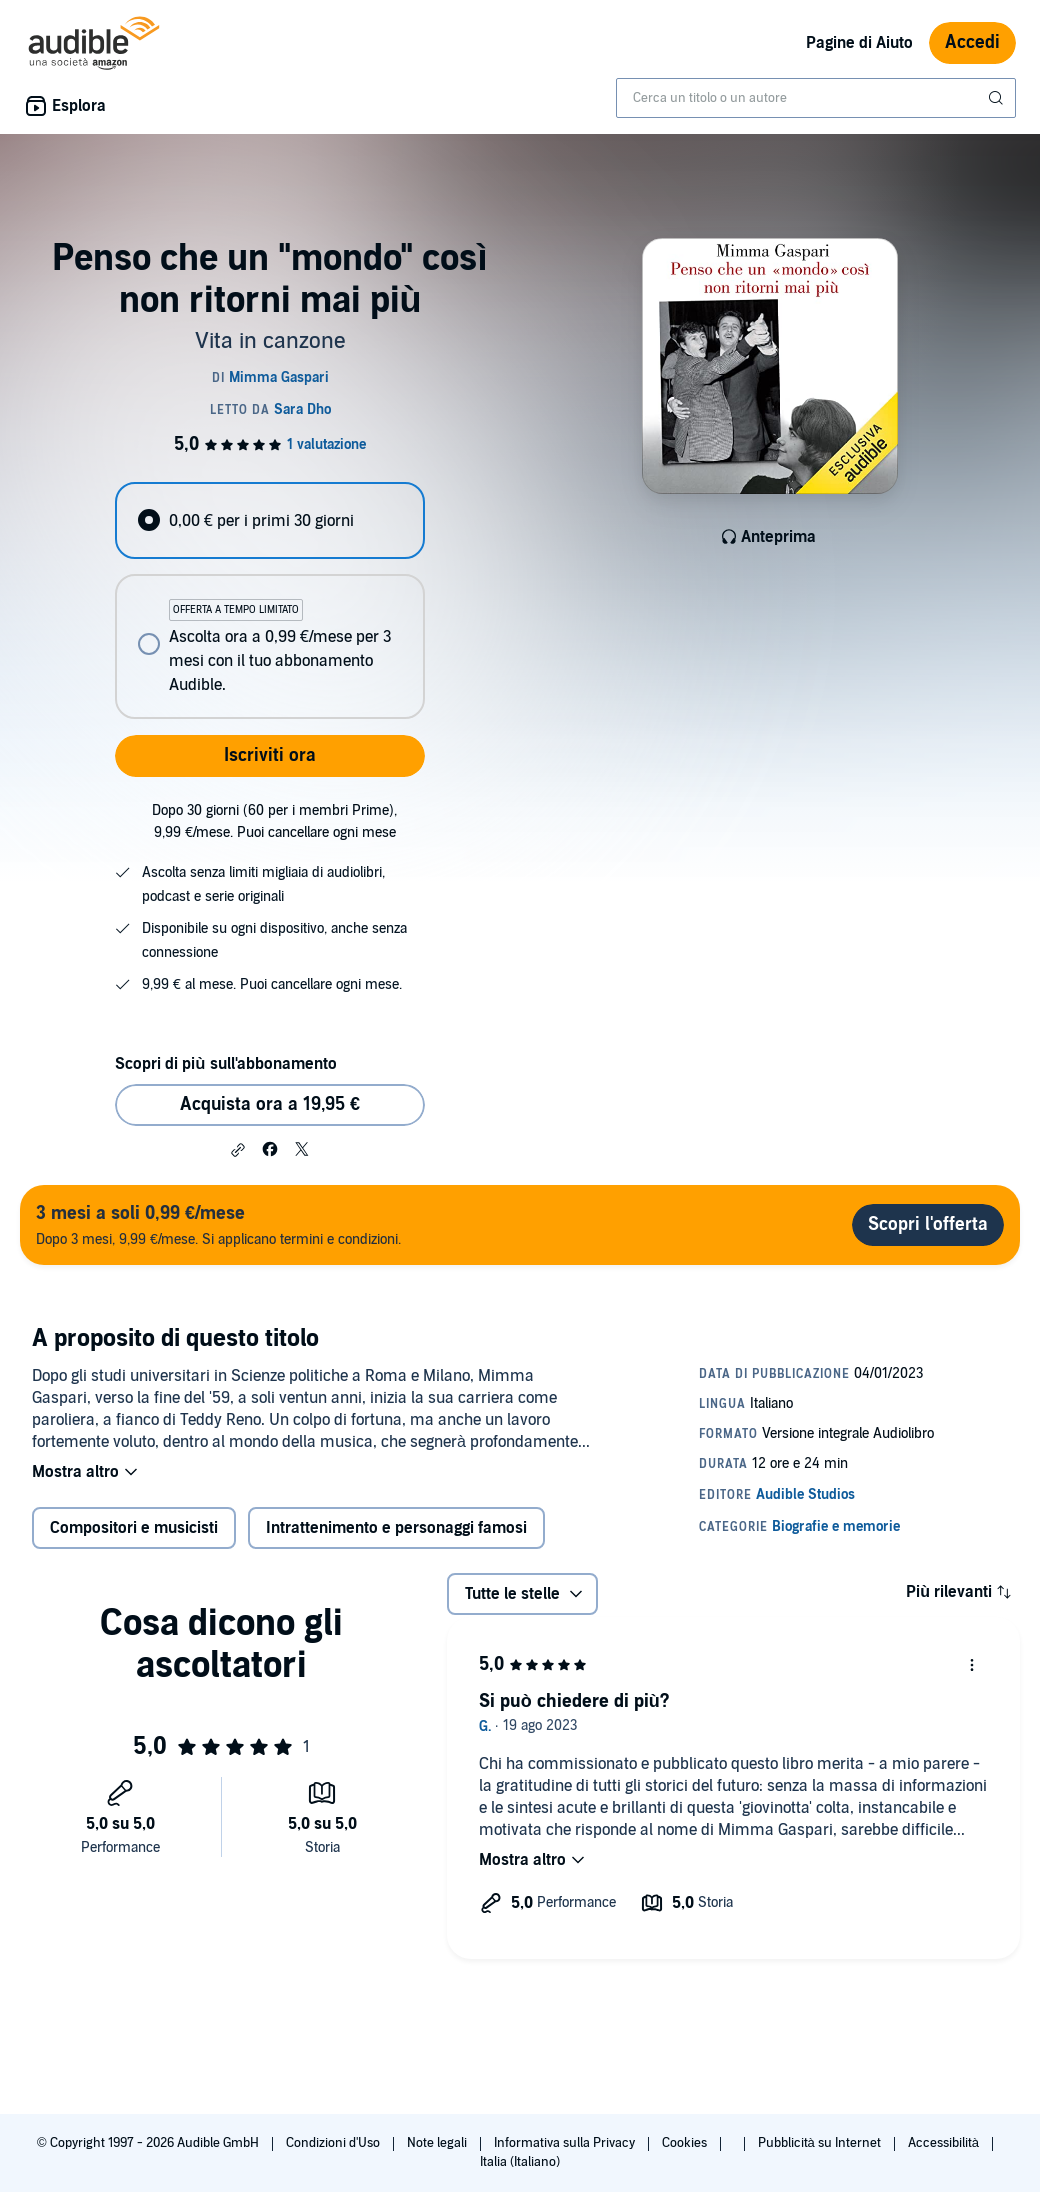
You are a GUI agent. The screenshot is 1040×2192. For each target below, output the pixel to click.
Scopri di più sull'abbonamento (225, 1064)
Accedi (972, 42)
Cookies (686, 2143)
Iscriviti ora (270, 755)
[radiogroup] (269, 600)
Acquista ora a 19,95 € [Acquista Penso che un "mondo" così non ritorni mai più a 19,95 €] (270, 1104)
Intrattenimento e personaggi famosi (396, 1528)
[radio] (269, 520)
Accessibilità (945, 2143)
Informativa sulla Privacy (566, 2143)
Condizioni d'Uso (334, 2143)
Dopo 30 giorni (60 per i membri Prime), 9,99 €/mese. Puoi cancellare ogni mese (274, 821)
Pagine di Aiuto (859, 43)
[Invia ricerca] (998, 98)
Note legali (438, 2143)
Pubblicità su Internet (821, 2143)
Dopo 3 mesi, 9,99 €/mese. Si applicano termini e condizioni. (218, 1224)
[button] (238, 1150)
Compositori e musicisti (134, 1528)
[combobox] (816, 98)
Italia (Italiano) (520, 2162)
